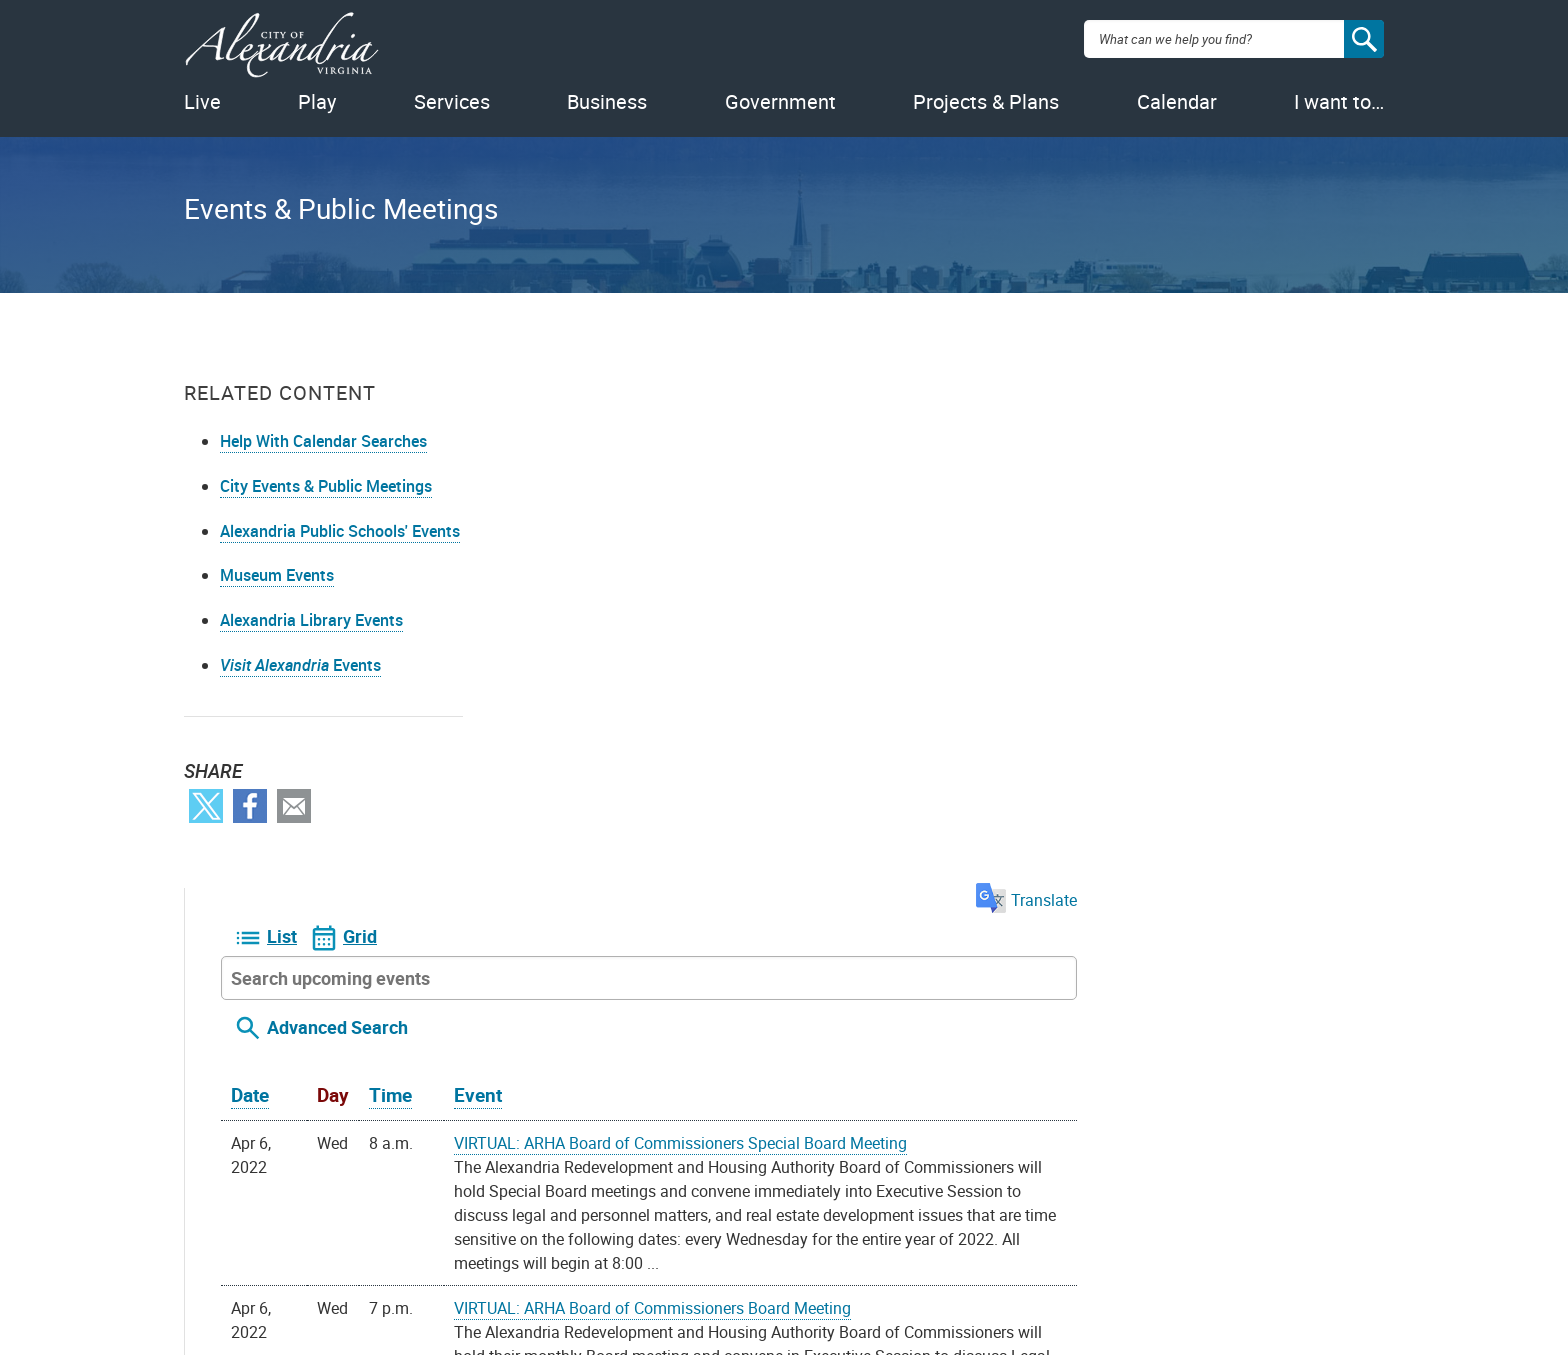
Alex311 (519, 1247)
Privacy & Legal (340, 1247)
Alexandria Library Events (311, 620)
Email (294, 806)
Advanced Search (644, 492)
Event (785, 560)
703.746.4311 (609, 1247)
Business (607, 101)
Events (300, 665)
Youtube (763, 1245)
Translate (1333, 365)
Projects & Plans (986, 101)
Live (202, 101)
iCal (864, 1081)
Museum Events (277, 575)
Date (557, 560)
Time (697, 560)
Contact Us (529, 1215)
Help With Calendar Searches (323, 441)
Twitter (206, 806)
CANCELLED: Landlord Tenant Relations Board (925, 914)
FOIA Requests (337, 1215)
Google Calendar (780, 1081)
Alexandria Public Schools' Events (340, 531)
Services (452, 101)
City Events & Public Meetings (326, 486)
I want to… (1339, 101)
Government (780, 101)
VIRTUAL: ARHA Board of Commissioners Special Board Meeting (987, 608)
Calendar (1177, 101)
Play (317, 101)
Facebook (250, 806)
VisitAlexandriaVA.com (980, 1247)
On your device (658, 1081)
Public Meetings (342, 1279)
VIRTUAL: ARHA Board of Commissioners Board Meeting (959, 773)
